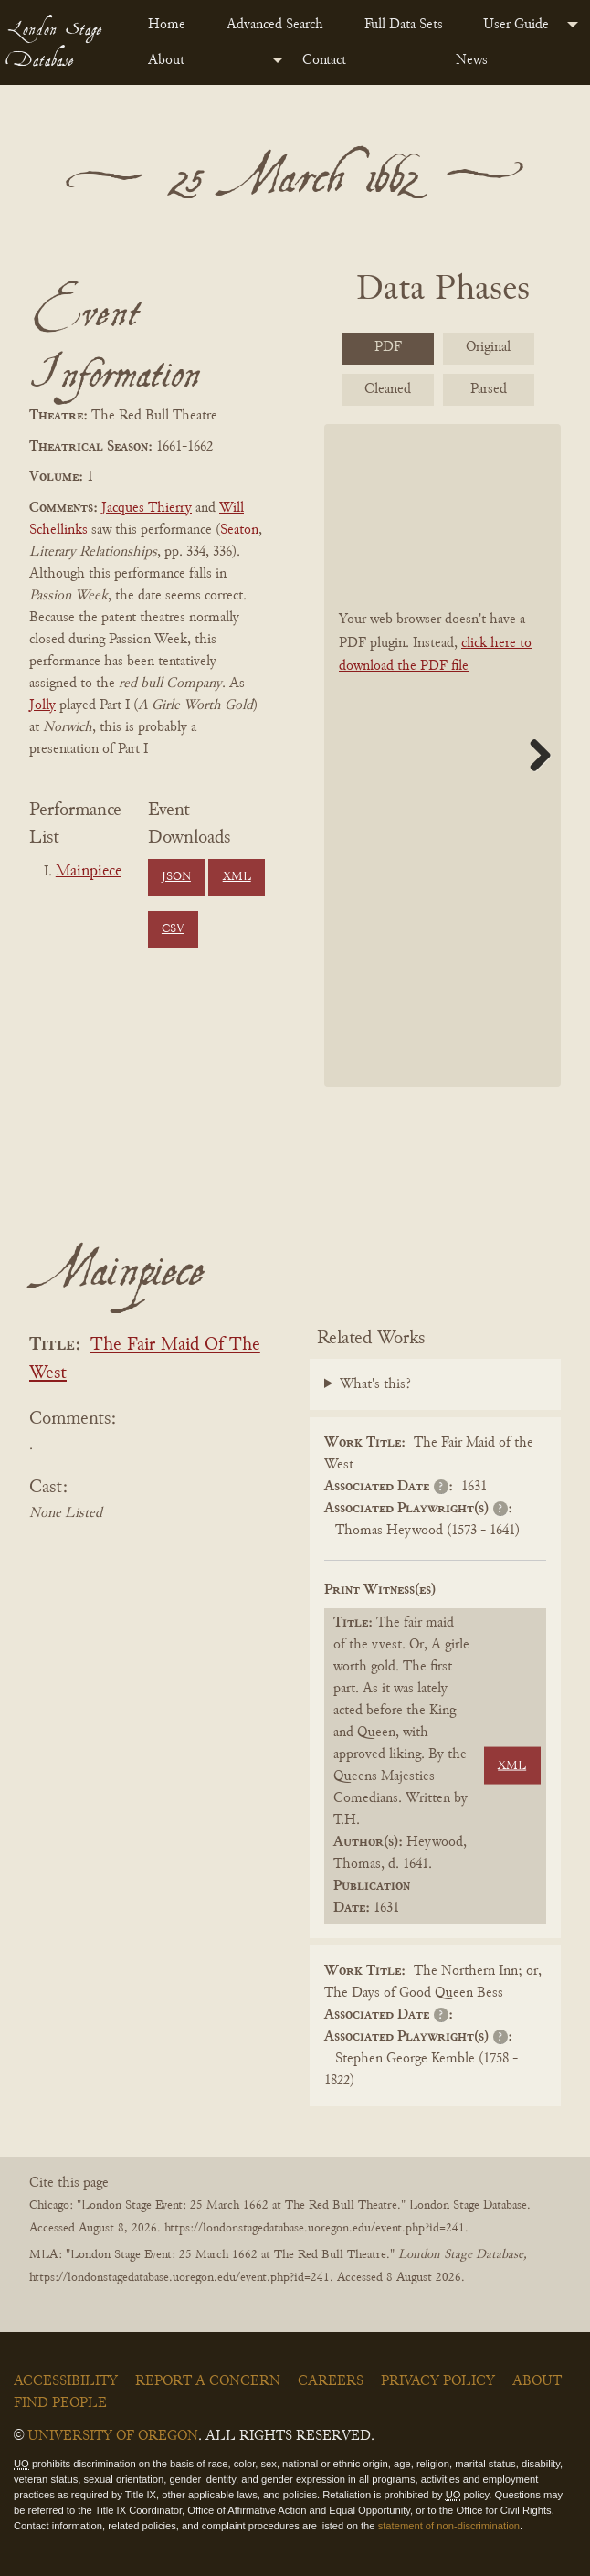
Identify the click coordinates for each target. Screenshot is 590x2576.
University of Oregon (112, 2436)
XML (237, 877)
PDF (388, 347)
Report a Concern (207, 2381)
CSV (173, 929)
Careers (330, 2381)
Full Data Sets (403, 24)
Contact (324, 60)
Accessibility (66, 2381)
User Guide (516, 24)
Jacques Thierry (146, 508)
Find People (60, 2403)
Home (166, 24)
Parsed (488, 389)
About (166, 60)
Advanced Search (275, 24)
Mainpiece (88, 872)
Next (533, 755)
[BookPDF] (442, 755)
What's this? (375, 1384)
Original (488, 347)
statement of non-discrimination (449, 2525)
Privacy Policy (438, 2381)
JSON (176, 877)
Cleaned (387, 389)
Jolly (42, 705)
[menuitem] (172, 24)
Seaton (239, 530)
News (472, 60)
